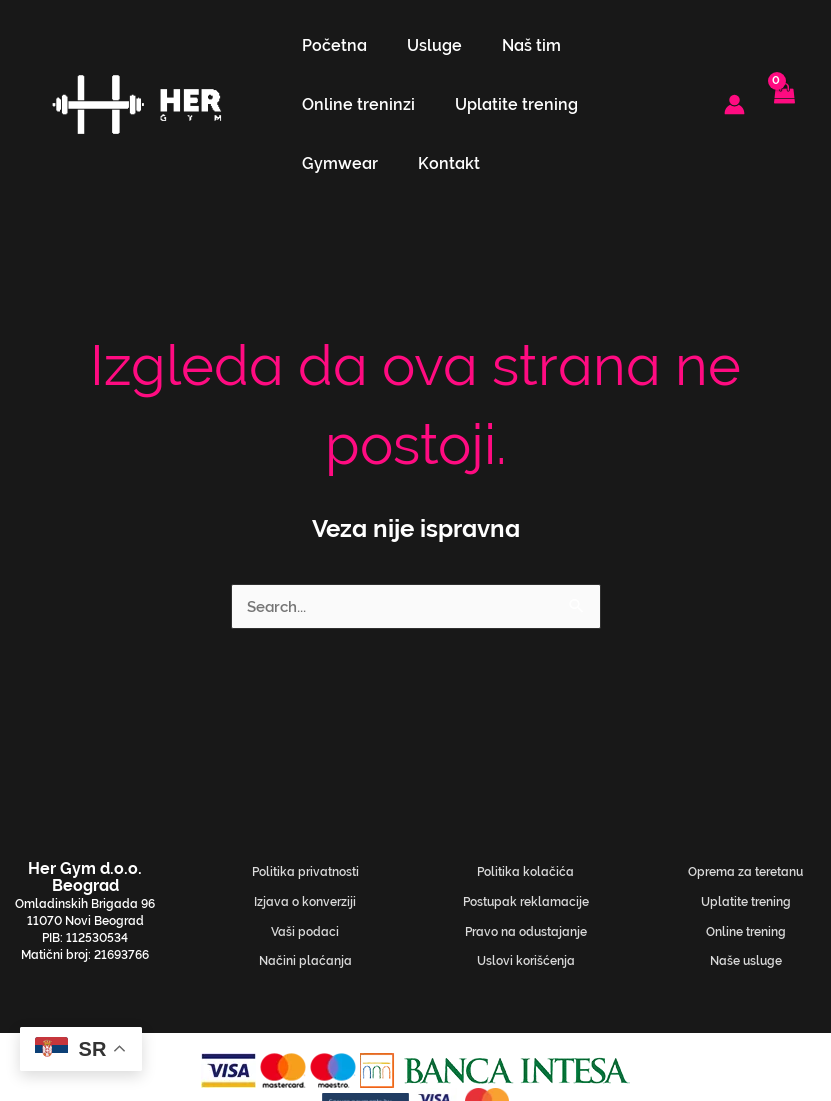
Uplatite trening (359, 104)
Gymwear (491, 104)
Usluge (422, 45)
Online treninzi (629, 45)
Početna (330, 45)
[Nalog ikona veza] (734, 75)
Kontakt (592, 104)
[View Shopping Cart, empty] (783, 75)
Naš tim (511, 45)
